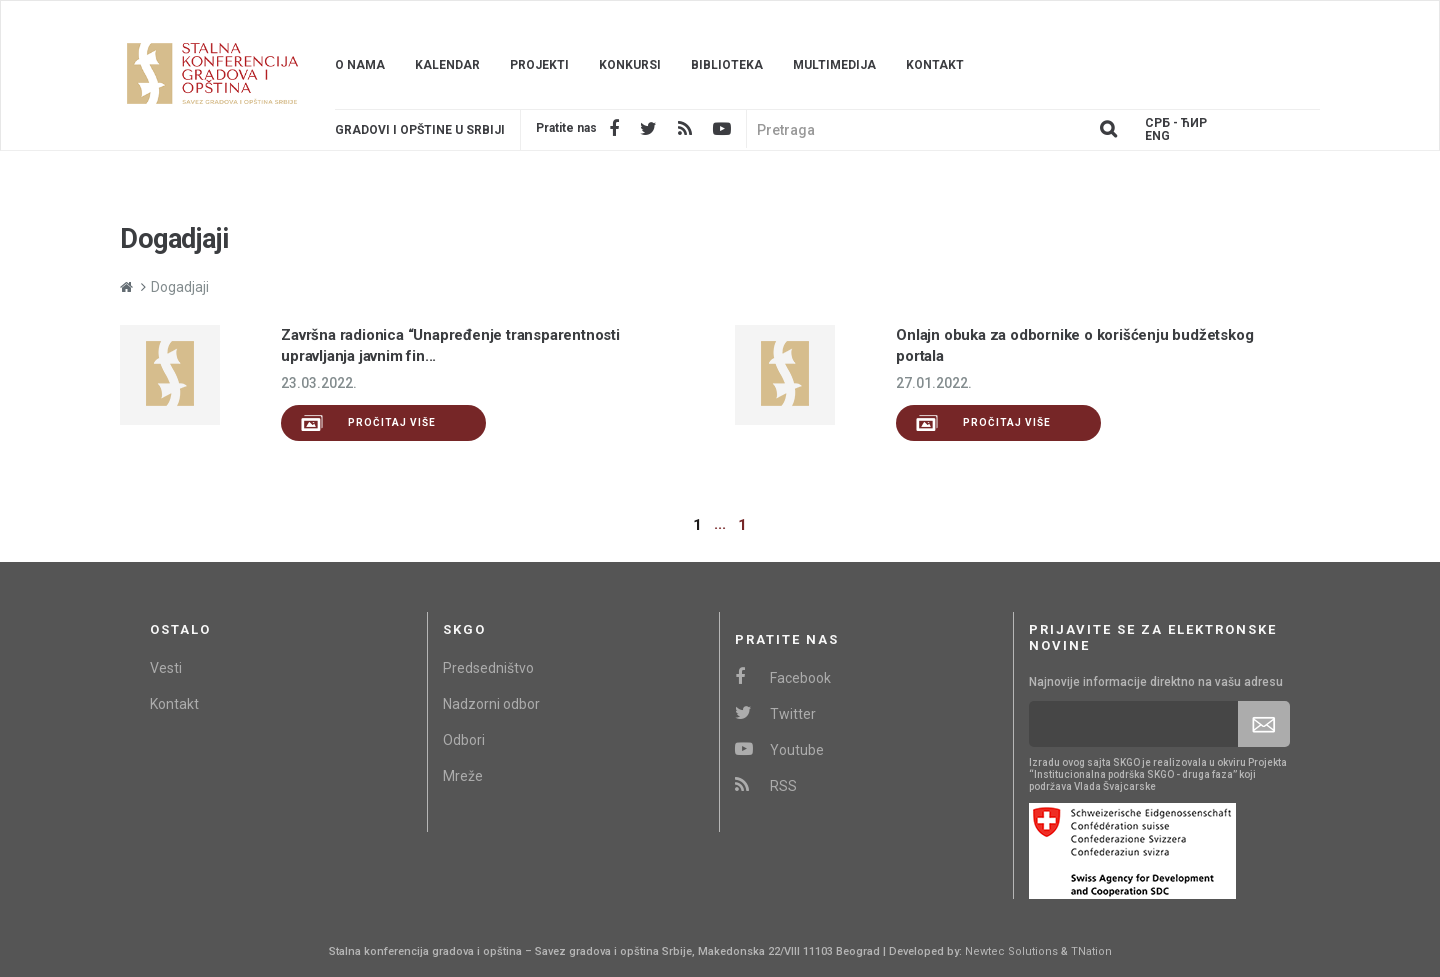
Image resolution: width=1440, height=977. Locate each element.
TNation (1091, 951)
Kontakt (935, 65)
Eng (1157, 136)
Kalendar (447, 65)
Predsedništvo (488, 668)
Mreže (463, 776)
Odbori (464, 740)
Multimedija (834, 65)
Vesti (166, 668)
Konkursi (630, 65)
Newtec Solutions (1011, 951)
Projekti (539, 65)
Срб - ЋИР (1176, 123)
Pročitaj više (368, 423)
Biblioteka (727, 65)
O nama (360, 65)
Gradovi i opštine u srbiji (420, 130)
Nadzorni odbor (491, 704)
